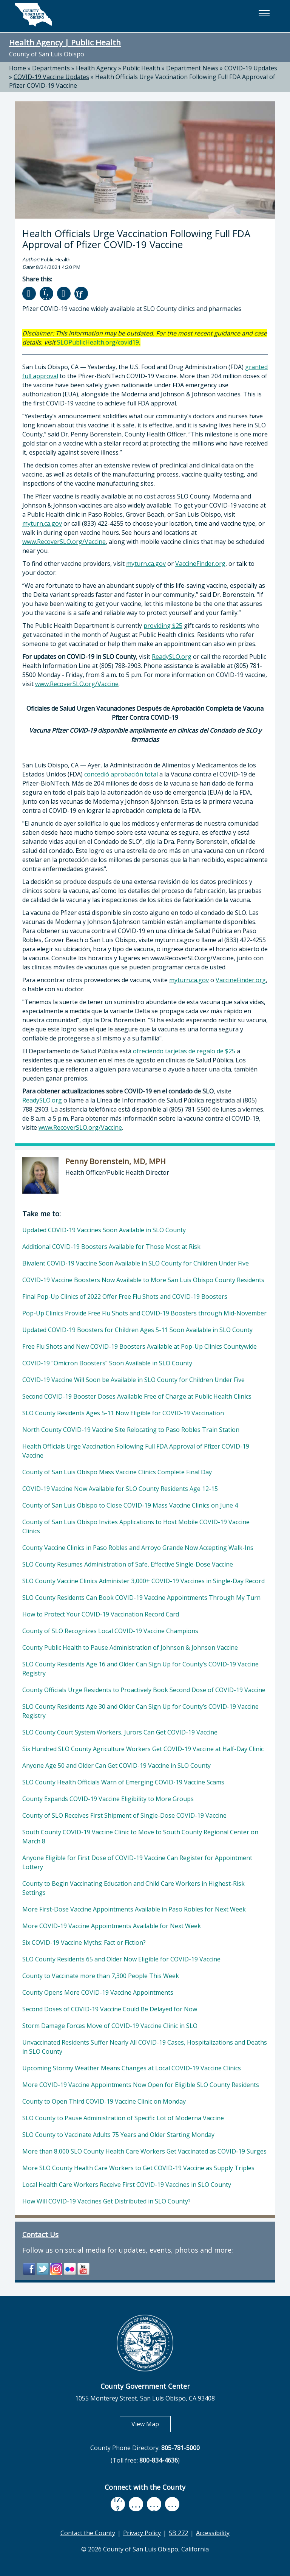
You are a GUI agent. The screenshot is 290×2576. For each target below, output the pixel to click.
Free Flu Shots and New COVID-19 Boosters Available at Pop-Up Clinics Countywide (139, 1346)
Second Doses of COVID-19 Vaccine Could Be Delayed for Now (109, 2009)
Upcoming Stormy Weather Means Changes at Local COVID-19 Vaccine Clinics (131, 2068)
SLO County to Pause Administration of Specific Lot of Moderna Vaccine (123, 2118)
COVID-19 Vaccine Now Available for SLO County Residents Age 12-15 (120, 1488)
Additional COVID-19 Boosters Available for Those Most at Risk (111, 1246)
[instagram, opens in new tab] (172, 2504)
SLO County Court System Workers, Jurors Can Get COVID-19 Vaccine (120, 1732)
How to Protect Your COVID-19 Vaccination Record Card (100, 1614)
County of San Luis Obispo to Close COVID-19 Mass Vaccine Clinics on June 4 (130, 1505)
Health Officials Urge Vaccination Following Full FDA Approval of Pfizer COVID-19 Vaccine (135, 1451)
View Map (151, 2423)
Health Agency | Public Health (65, 42)
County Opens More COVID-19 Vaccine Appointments (97, 1992)
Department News (192, 68)
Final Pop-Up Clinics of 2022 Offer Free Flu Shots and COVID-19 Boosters (124, 1296)
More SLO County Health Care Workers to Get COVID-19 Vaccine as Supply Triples (138, 2168)
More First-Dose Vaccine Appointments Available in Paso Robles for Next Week (134, 1909)
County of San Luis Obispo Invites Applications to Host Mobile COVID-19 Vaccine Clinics (136, 1526)
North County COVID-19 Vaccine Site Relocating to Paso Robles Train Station (130, 1429)
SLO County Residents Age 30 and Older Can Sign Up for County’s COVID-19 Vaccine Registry (140, 1711)
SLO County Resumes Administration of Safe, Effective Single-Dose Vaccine (127, 1564)
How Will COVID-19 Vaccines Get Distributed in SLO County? (106, 2201)
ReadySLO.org (171, 656)
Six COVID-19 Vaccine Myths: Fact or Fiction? (84, 1942)
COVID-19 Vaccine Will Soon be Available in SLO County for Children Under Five (133, 1380)
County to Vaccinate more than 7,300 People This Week (100, 1976)
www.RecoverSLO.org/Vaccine (64, 541)
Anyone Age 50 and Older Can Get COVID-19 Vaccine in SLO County (116, 1765)
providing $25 (162, 625)
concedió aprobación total (121, 774)
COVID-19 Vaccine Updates (51, 77)
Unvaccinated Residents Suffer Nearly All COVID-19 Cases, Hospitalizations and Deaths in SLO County (144, 2047)
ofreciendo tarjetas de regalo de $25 (184, 1051)
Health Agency (96, 68)
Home (17, 68)
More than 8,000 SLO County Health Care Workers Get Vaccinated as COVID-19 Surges (144, 2151)
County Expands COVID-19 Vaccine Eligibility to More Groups (108, 1799)
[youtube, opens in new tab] (136, 2504)
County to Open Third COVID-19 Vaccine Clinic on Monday (104, 2101)
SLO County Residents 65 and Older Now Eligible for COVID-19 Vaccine (121, 1959)
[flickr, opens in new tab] (154, 2504)
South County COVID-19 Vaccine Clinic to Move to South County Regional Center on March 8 (140, 1836)
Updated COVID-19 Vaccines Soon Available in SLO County (104, 1230)
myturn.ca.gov (42, 523)
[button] (264, 13)
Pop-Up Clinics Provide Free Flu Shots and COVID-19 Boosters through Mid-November (144, 1313)
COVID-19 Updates (250, 68)
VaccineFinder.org (200, 563)
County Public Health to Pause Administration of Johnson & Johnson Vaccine (130, 1647)
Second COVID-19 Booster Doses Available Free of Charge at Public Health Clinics (136, 1396)
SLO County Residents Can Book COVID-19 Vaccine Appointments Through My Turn (141, 1597)
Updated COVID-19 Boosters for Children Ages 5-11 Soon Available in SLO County (137, 1330)
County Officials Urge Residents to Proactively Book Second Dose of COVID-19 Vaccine (143, 1690)
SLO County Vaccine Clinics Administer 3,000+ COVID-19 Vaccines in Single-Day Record (143, 1581)
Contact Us (40, 2234)
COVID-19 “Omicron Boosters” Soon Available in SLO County (107, 1363)
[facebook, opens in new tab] (118, 2504)
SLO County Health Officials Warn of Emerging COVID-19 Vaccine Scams (123, 1782)
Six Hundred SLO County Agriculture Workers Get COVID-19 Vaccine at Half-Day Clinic (143, 1749)
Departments (51, 68)
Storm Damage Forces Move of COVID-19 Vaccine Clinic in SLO (109, 2026)
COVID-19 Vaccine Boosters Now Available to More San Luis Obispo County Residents (143, 1280)
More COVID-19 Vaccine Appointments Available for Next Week (111, 1926)
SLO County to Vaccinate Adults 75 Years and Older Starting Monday (118, 2134)
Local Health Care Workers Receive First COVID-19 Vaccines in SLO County (126, 2184)
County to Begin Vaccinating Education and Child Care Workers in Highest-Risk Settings (133, 1888)
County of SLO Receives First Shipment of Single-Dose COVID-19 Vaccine (124, 1815)
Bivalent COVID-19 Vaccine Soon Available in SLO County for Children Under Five (135, 1263)
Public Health (141, 68)
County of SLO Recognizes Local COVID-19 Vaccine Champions (110, 1631)
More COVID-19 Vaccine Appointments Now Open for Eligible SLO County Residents (140, 2085)
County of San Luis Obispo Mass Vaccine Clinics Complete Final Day (117, 1472)
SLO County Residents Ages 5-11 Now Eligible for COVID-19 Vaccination (123, 1413)
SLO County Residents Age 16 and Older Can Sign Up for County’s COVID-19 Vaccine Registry (140, 1668)
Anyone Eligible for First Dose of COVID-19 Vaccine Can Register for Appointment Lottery (137, 1862)
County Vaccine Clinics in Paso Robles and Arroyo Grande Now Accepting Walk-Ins (137, 1547)
